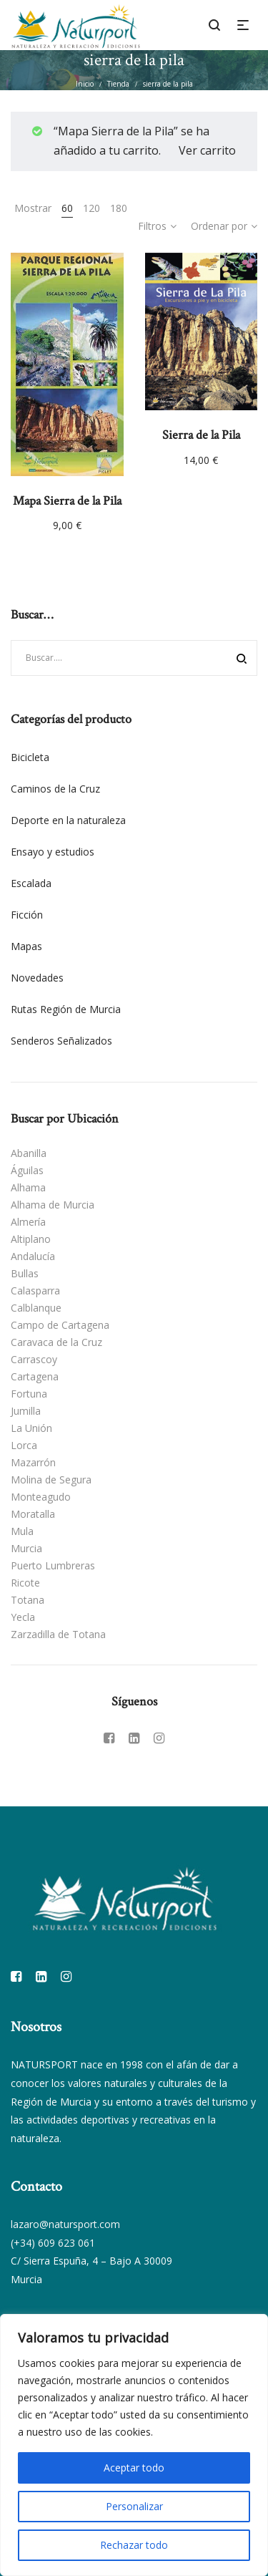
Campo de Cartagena (60, 1325)
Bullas (25, 1273)
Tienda (118, 84)
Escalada (31, 883)
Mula (22, 1531)
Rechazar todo (134, 2545)
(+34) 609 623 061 (53, 2243)
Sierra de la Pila (201, 435)
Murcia (26, 1548)
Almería (28, 1222)
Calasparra (35, 1290)
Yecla (23, 1617)
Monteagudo (41, 1497)
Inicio (85, 84)
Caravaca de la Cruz (56, 1342)
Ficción (27, 914)
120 (91, 208)
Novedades (37, 977)
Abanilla (28, 1153)
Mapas (26, 946)
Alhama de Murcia (52, 1204)
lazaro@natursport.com (65, 2224)
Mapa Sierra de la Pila (67, 501)
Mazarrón (33, 1462)
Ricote (25, 1582)
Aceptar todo (134, 2467)
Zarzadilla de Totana (58, 1634)
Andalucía (33, 1256)
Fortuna (29, 1393)
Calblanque (36, 1307)
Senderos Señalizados (61, 1040)
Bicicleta (30, 757)
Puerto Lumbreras (53, 1565)
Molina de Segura (51, 1479)
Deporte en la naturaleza (68, 820)
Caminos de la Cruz (55, 788)
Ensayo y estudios (52, 851)
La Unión (31, 1428)
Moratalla (33, 1514)
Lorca (24, 1445)
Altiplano (31, 1239)
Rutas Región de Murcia (66, 1009)
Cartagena (35, 1376)
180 (118, 208)
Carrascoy (34, 1359)
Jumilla (26, 1411)
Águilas (27, 1170)
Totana (27, 1600)
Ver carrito (207, 150)
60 (67, 208)
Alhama (28, 1187)
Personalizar (134, 2506)
